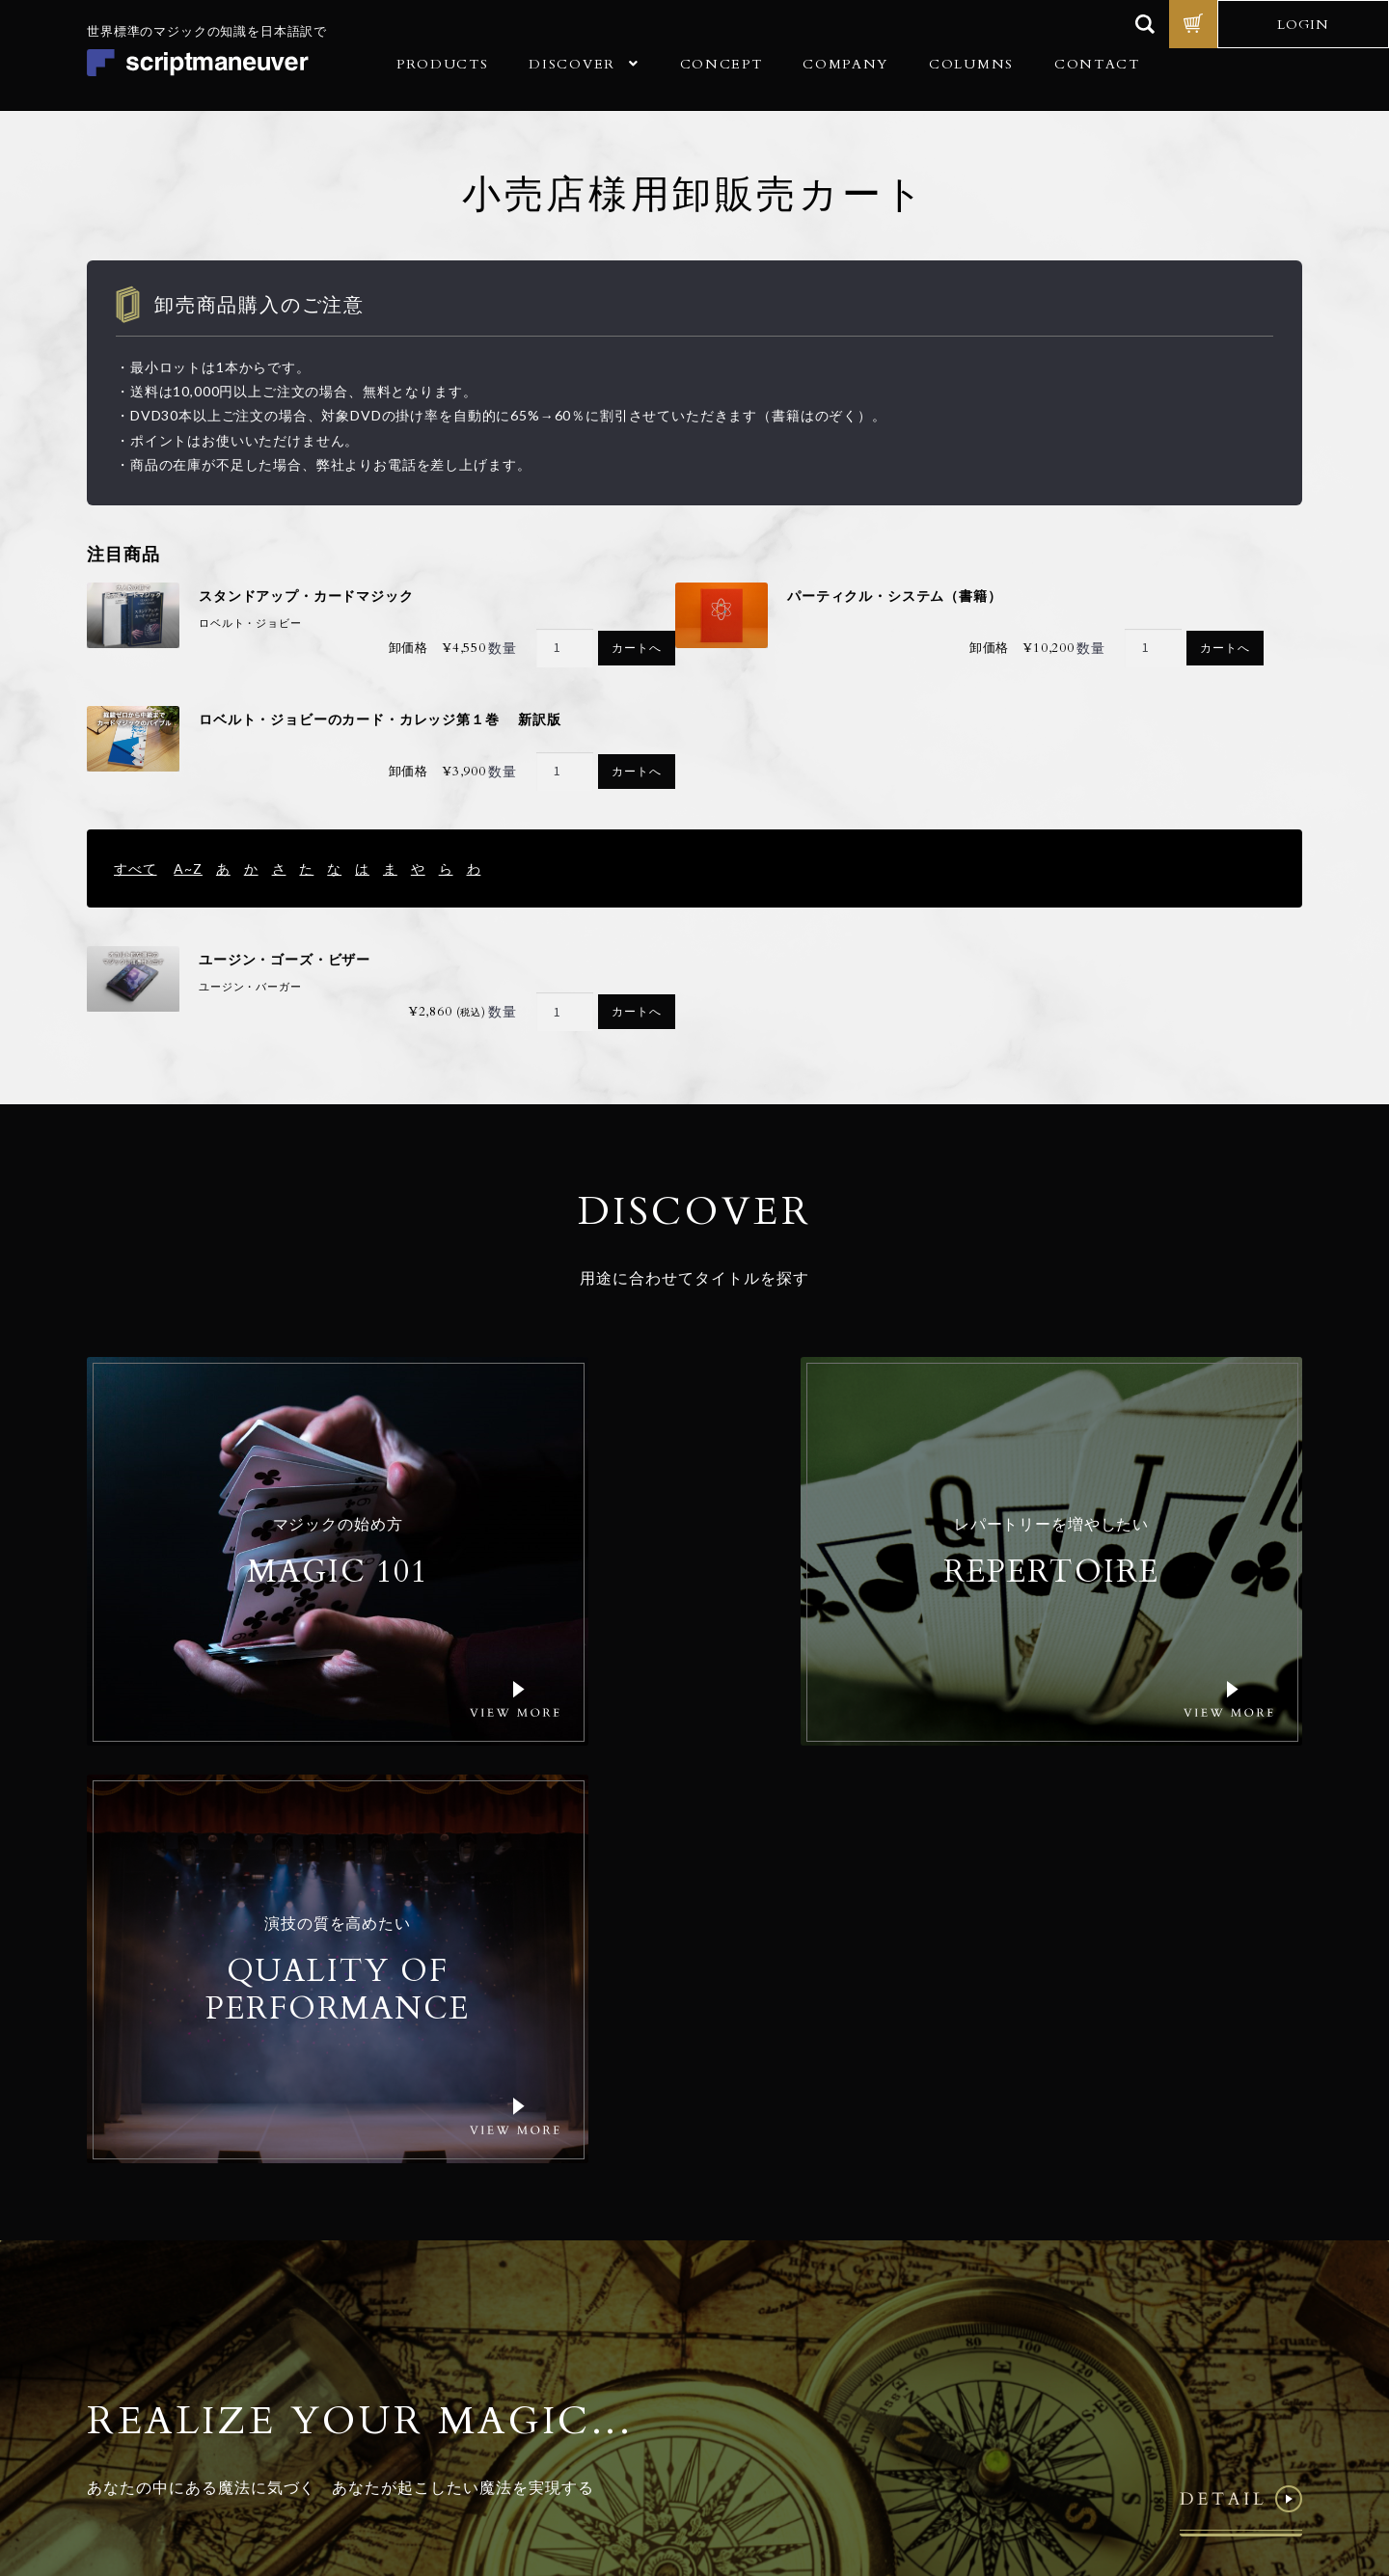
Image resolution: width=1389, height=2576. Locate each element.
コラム (455, 2337)
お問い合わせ (477, 2368)
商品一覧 (462, 2214)
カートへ (636, 649)
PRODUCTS (442, 64)
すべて (135, 868)
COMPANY (845, 64)
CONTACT (1097, 64)
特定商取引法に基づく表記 (1228, 2443)
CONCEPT (721, 64)
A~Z (188, 868)
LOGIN (1303, 24)
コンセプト (469, 2245)
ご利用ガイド (477, 2306)
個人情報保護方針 (1101, 2443)
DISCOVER (571, 64)
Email (868, 2238)
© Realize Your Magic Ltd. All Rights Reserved (1177, 2384)
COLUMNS (971, 64)
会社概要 (462, 2275)
